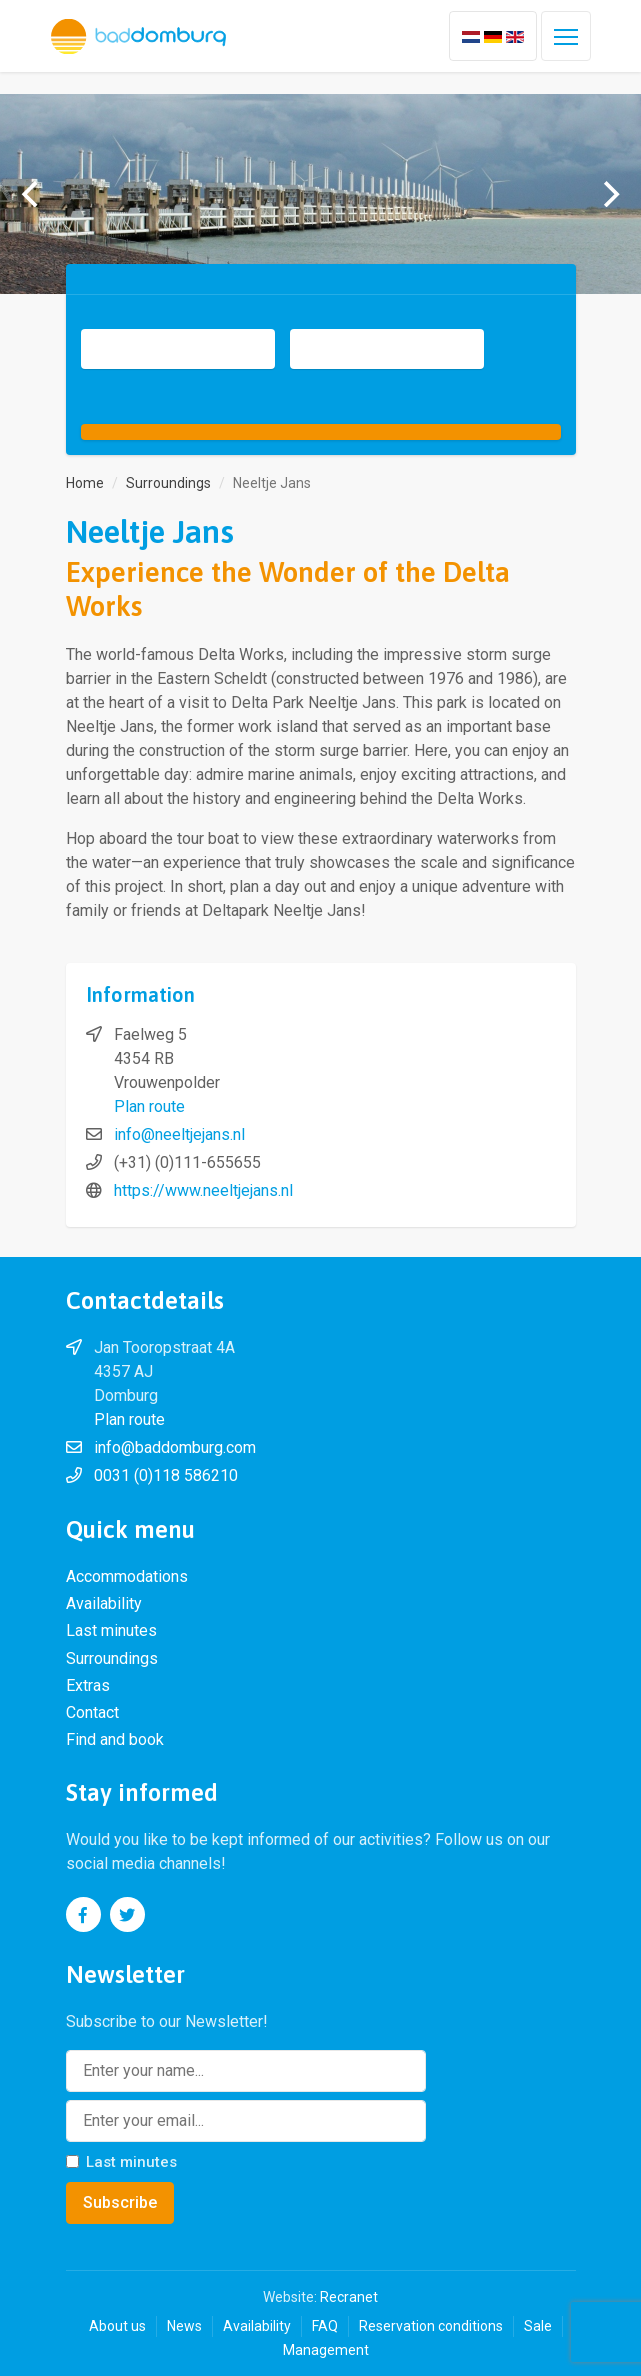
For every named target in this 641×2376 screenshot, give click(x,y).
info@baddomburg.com (175, 1447)
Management (326, 2350)
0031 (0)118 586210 (166, 1475)
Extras (88, 1685)
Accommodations (127, 1576)
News (184, 2326)
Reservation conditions (431, 2326)
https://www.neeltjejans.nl (203, 1190)
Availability (104, 1603)
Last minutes (111, 1630)
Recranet (349, 2297)
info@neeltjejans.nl (179, 1134)
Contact (92, 1712)
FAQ (325, 2326)
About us (117, 2326)
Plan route (149, 1106)
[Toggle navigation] (566, 36)
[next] (609, 194)
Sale (538, 2326)
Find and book (115, 1739)
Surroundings (112, 1658)
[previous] (32, 194)
